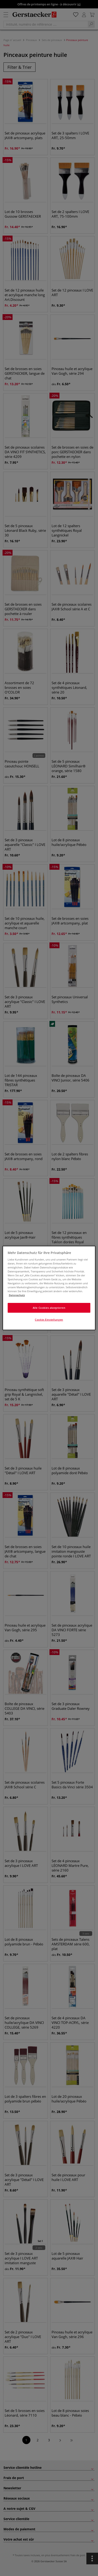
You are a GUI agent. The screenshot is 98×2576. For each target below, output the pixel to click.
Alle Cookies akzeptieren (49, 1307)
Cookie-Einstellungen (49, 1319)
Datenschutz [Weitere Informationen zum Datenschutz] (17, 1295)
